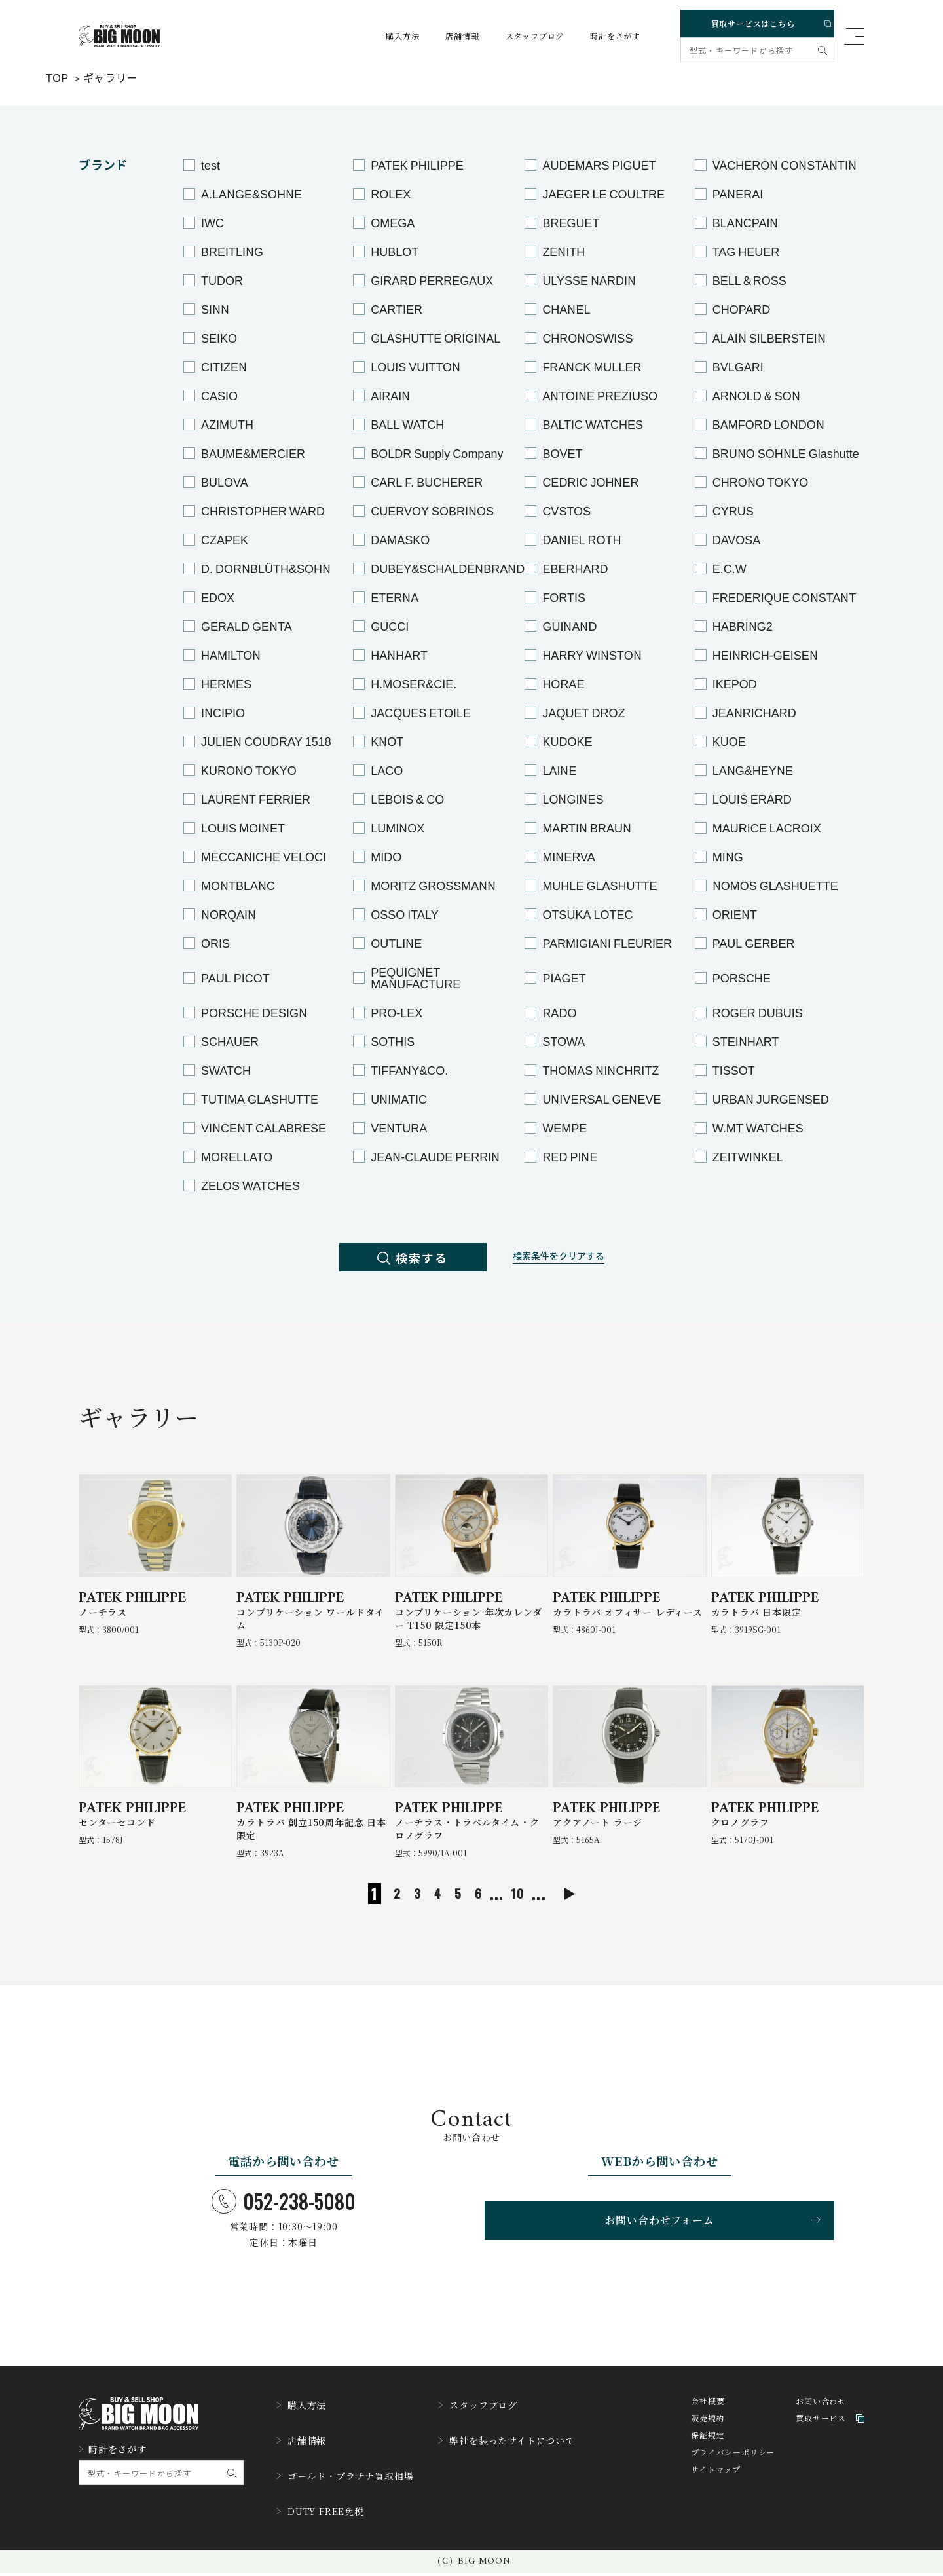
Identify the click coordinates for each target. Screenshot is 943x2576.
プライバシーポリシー (733, 2477)
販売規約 (707, 2442)
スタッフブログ (522, 36)
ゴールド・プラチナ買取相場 (353, 2487)
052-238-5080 (283, 2222)
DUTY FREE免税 (325, 2517)
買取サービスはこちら (755, 20)
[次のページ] (588, 1915)
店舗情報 (449, 36)
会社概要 (707, 2425)
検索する (400, 1260)
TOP (57, 76)
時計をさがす (603, 36)
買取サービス (830, 2442)
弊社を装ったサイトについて (531, 2457)
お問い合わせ (821, 2425)
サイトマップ (716, 2494)
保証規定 (707, 2459)
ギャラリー (110, 76)
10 (513, 1914)
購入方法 (390, 36)
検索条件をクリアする (572, 1260)
